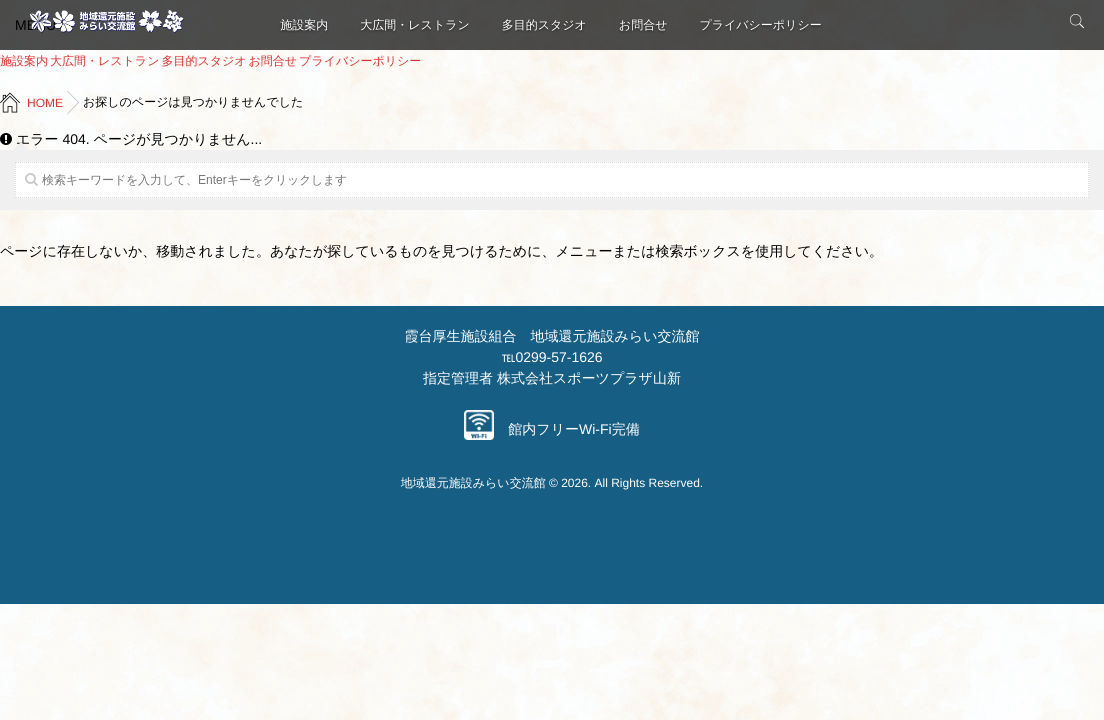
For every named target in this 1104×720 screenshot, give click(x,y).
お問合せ (643, 25)
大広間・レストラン (414, 25)
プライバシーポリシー (760, 25)
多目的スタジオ (544, 25)
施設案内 (304, 25)
